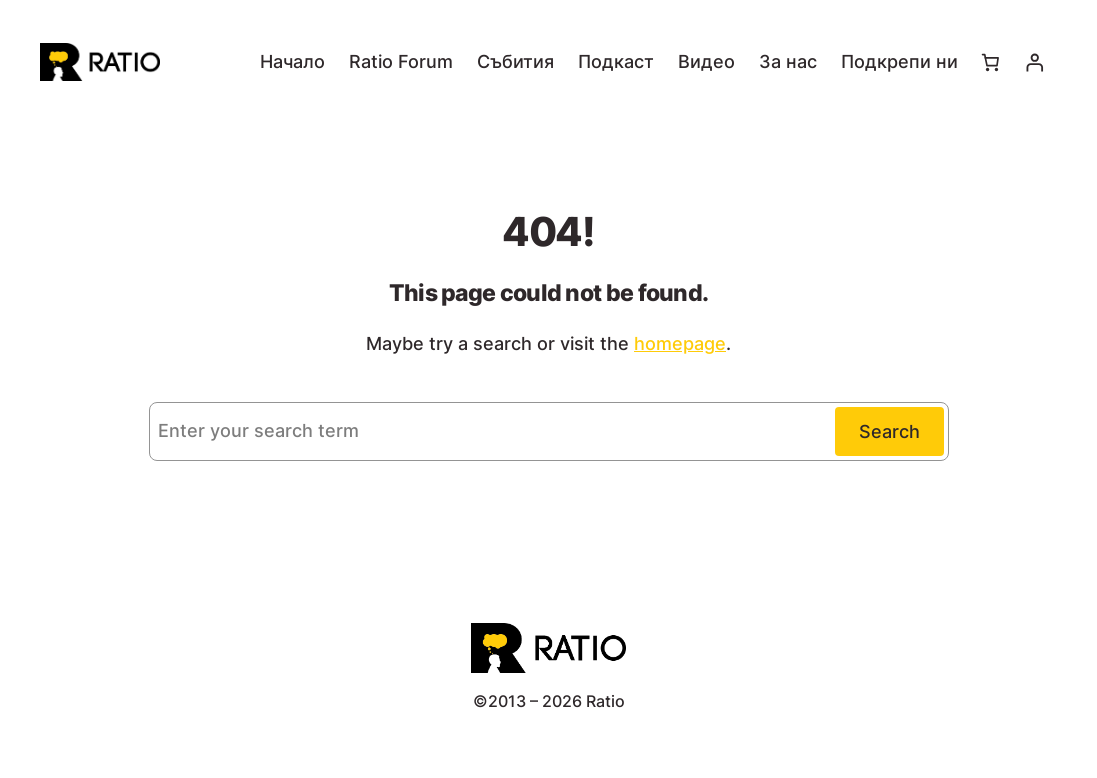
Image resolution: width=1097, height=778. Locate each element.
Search (889, 431)
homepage (680, 343)
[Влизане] (1035, 62)
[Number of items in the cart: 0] (990, 62)
